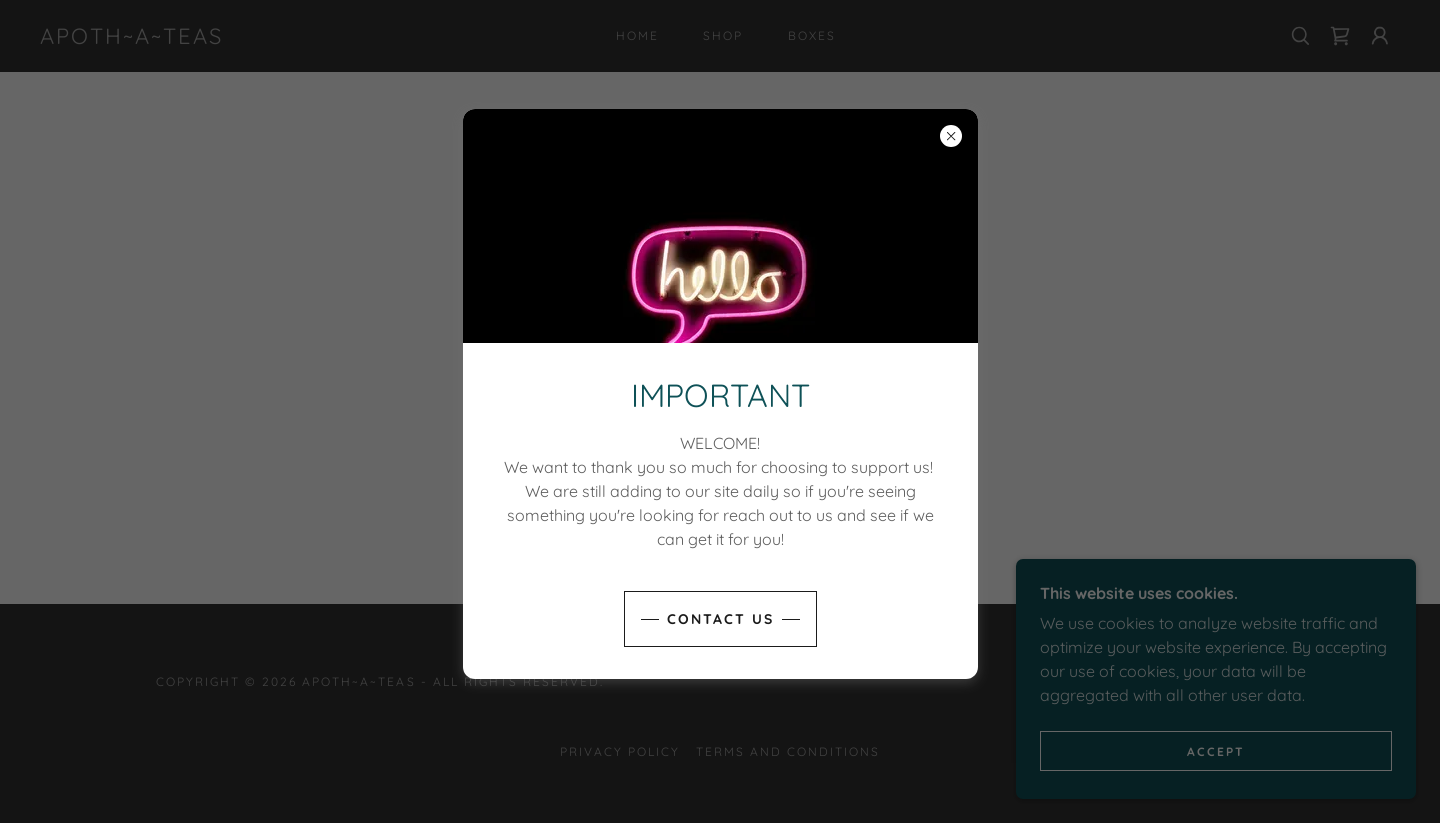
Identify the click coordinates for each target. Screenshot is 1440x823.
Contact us (720, 619)
